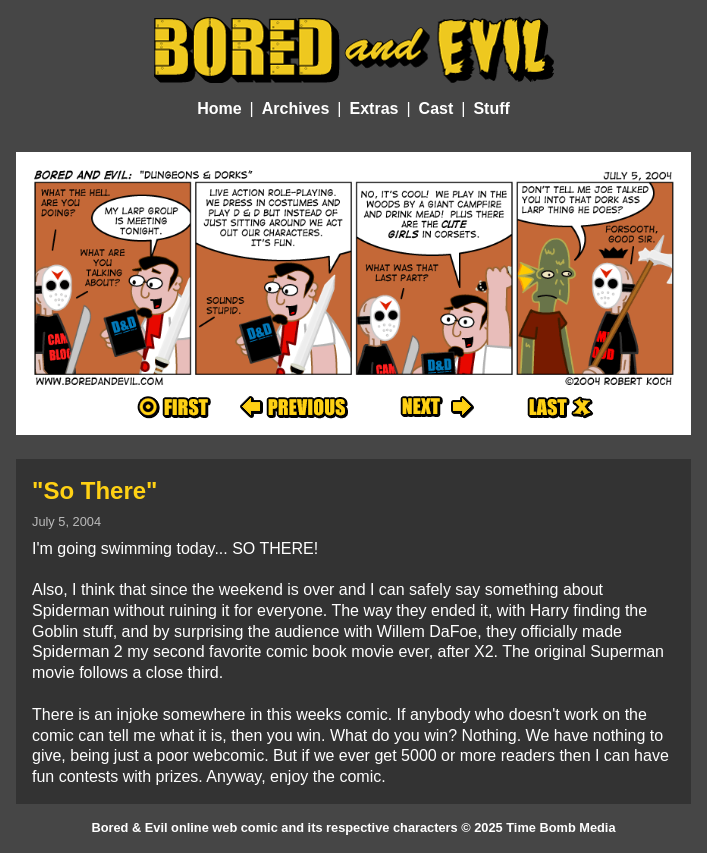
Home (219, 108)
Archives (296, 108)
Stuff (491, 108)
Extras (374, 108)
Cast (436, 108)
